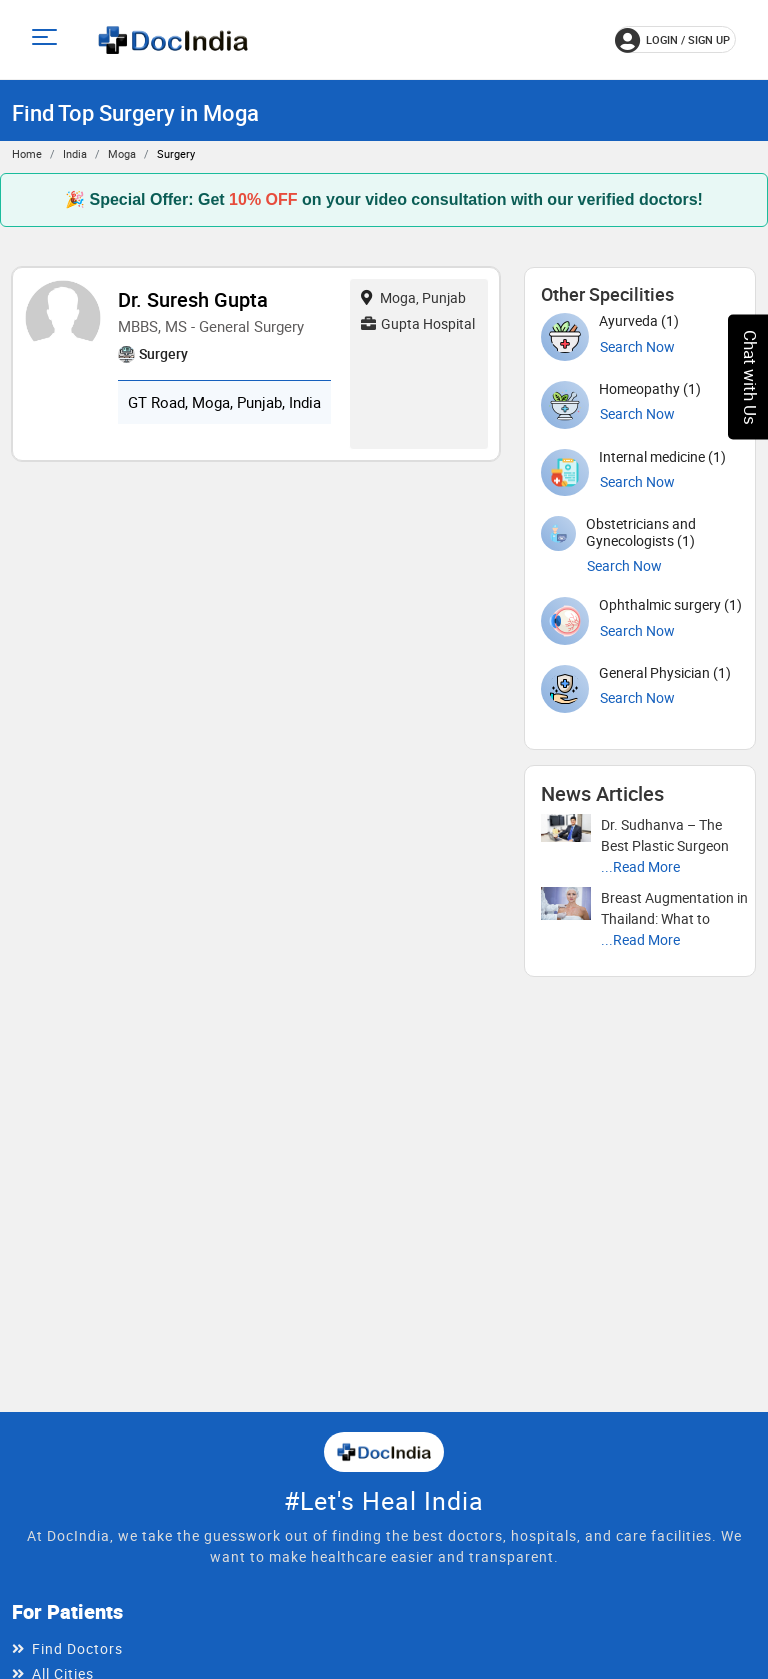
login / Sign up (672, 40)
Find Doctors (77, 1648)
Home (27, 153)
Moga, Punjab (413, 297)
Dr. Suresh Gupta (193, 299)
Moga (122, 153)
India (75, 153)
